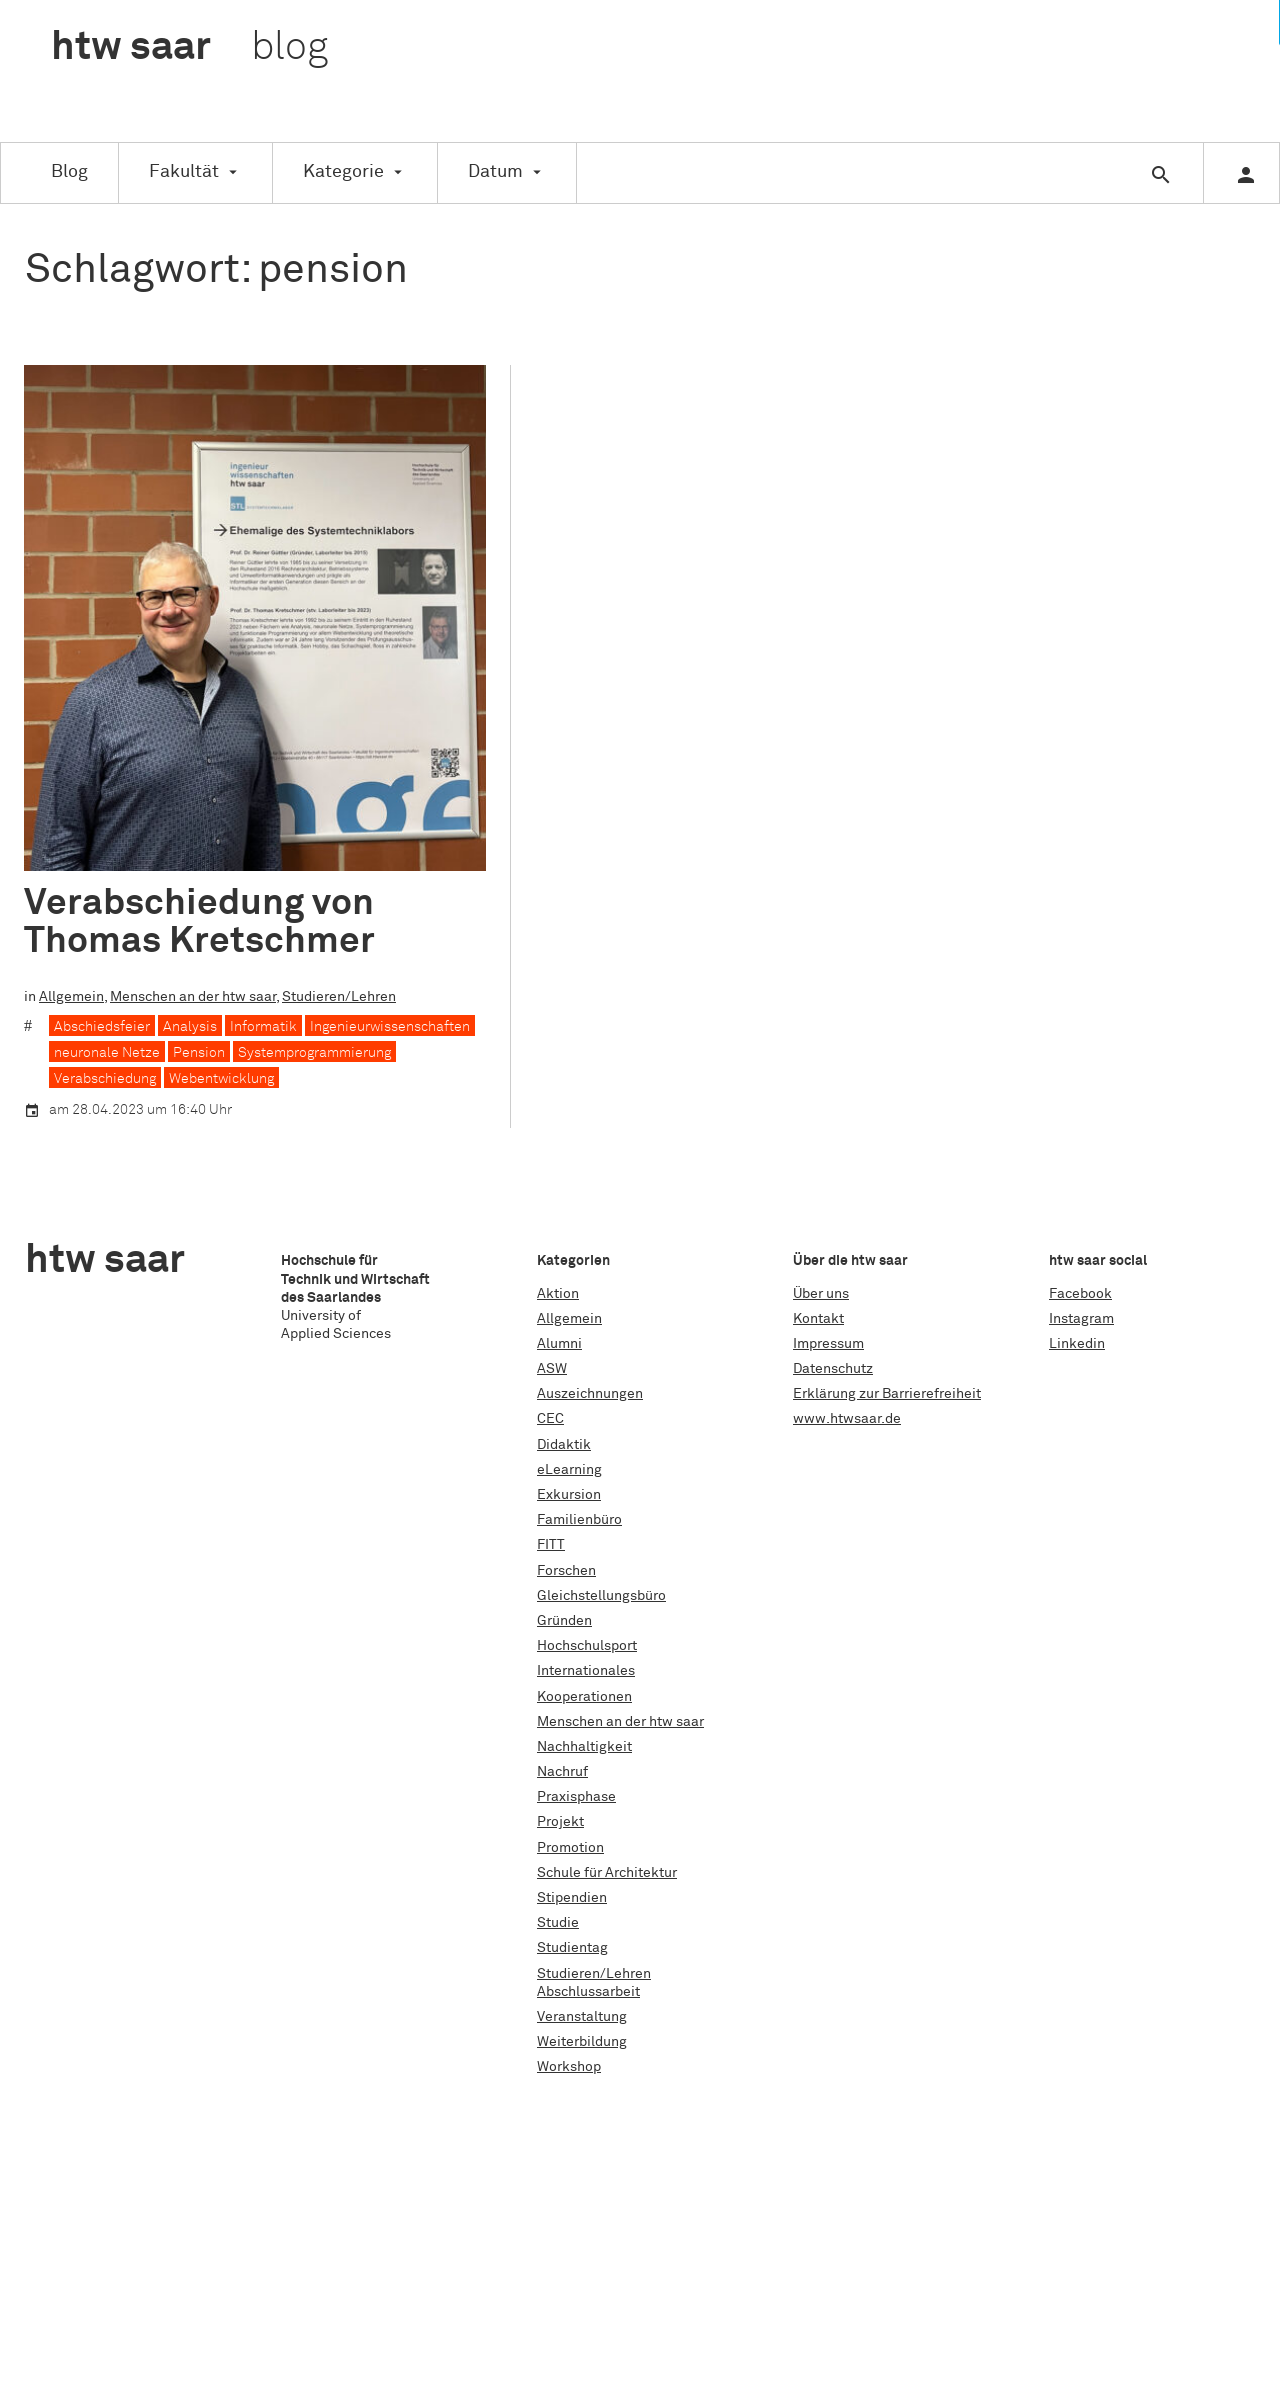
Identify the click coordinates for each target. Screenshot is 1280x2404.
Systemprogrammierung (314, 1052)
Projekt (560, 1822)
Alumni (559, 1344)
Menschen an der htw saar (193, 997)
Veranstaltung (582, 2017)
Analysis (190, 1026)
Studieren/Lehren (339, 997)
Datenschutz (833, 1369)
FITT (551, 1545)
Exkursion (569, 1495)
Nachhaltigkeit (584, 1747)
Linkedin (1077, 1344)
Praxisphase (576, 1797)
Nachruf (562, 1772)
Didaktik (564, 1445)
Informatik (263, 1026)
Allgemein (71, 997)
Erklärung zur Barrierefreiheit (887, 1394)
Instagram (1081, 1319)
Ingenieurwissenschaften (390, 1026)
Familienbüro (579, 1520)
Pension (199, 1052)
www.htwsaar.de (847, 1419)
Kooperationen (584, 1697)
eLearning (569, 1470)
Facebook (1080, 1294)
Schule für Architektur (607, 1873)
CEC (550, 1419)
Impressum (828, 1344)
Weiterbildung (582, 2042)
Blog (69, 172)
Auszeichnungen (590, 1394)
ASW (552, 1369)
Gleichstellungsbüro (601, 1596)
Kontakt (818, 1319)
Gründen (564, 1621)
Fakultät (184, 172)
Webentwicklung (221, 1078)
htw (189, 48)
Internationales (586, 1671)
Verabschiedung (105, 1078)
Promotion (570, 1848)
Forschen (566, 1571)
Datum (495, 172)
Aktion (558, 1294)
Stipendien (572, 1898)
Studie (558, 1923)
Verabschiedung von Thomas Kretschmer (199, 922)
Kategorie (343, 172)
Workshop (569, 2067)
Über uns (821, 1294)
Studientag (572, 1948)
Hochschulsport (587, 1646)
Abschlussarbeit (588, 1992)
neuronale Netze (107, 1052)
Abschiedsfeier (102, 1026)
